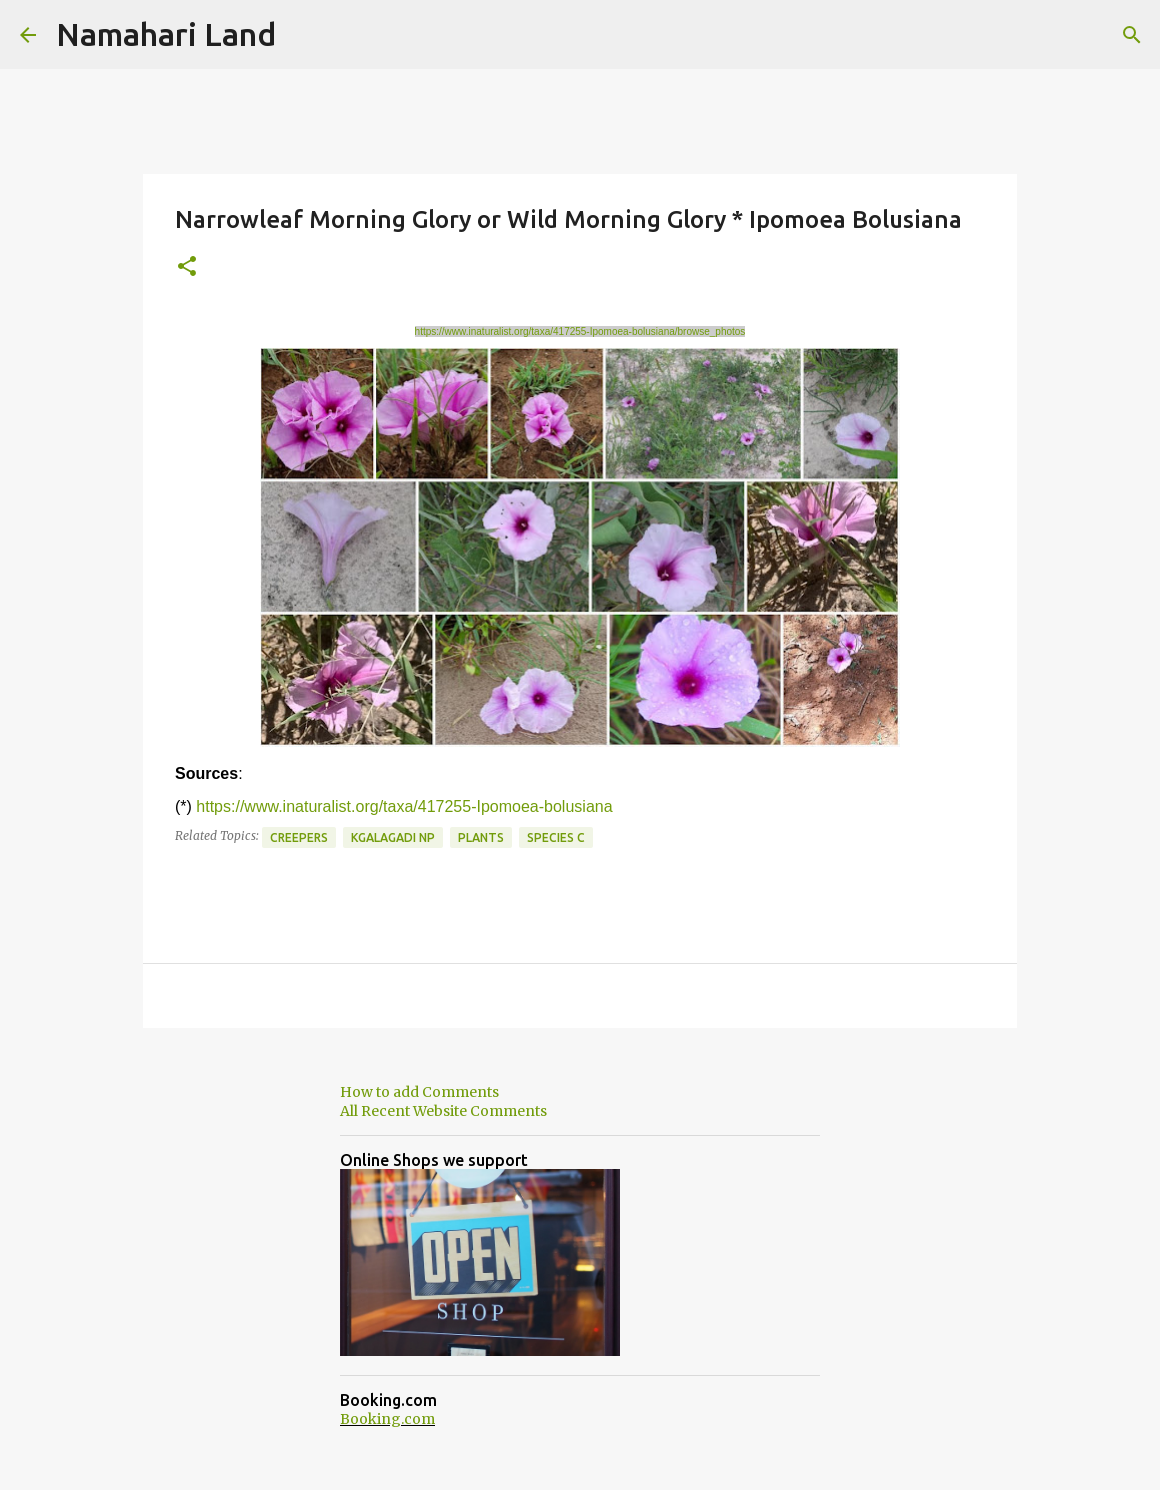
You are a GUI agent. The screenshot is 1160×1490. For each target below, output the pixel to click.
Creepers (299, 837)
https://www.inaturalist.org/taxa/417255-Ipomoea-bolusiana (404, 806)
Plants (481, 837)
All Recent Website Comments (443, 1111)
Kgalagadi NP (393, 837)
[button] (187, 267)
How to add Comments (419, 1092)
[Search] (1132, 35)
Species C (556, 837)
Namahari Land (166, 34)
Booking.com (387, 1419)
